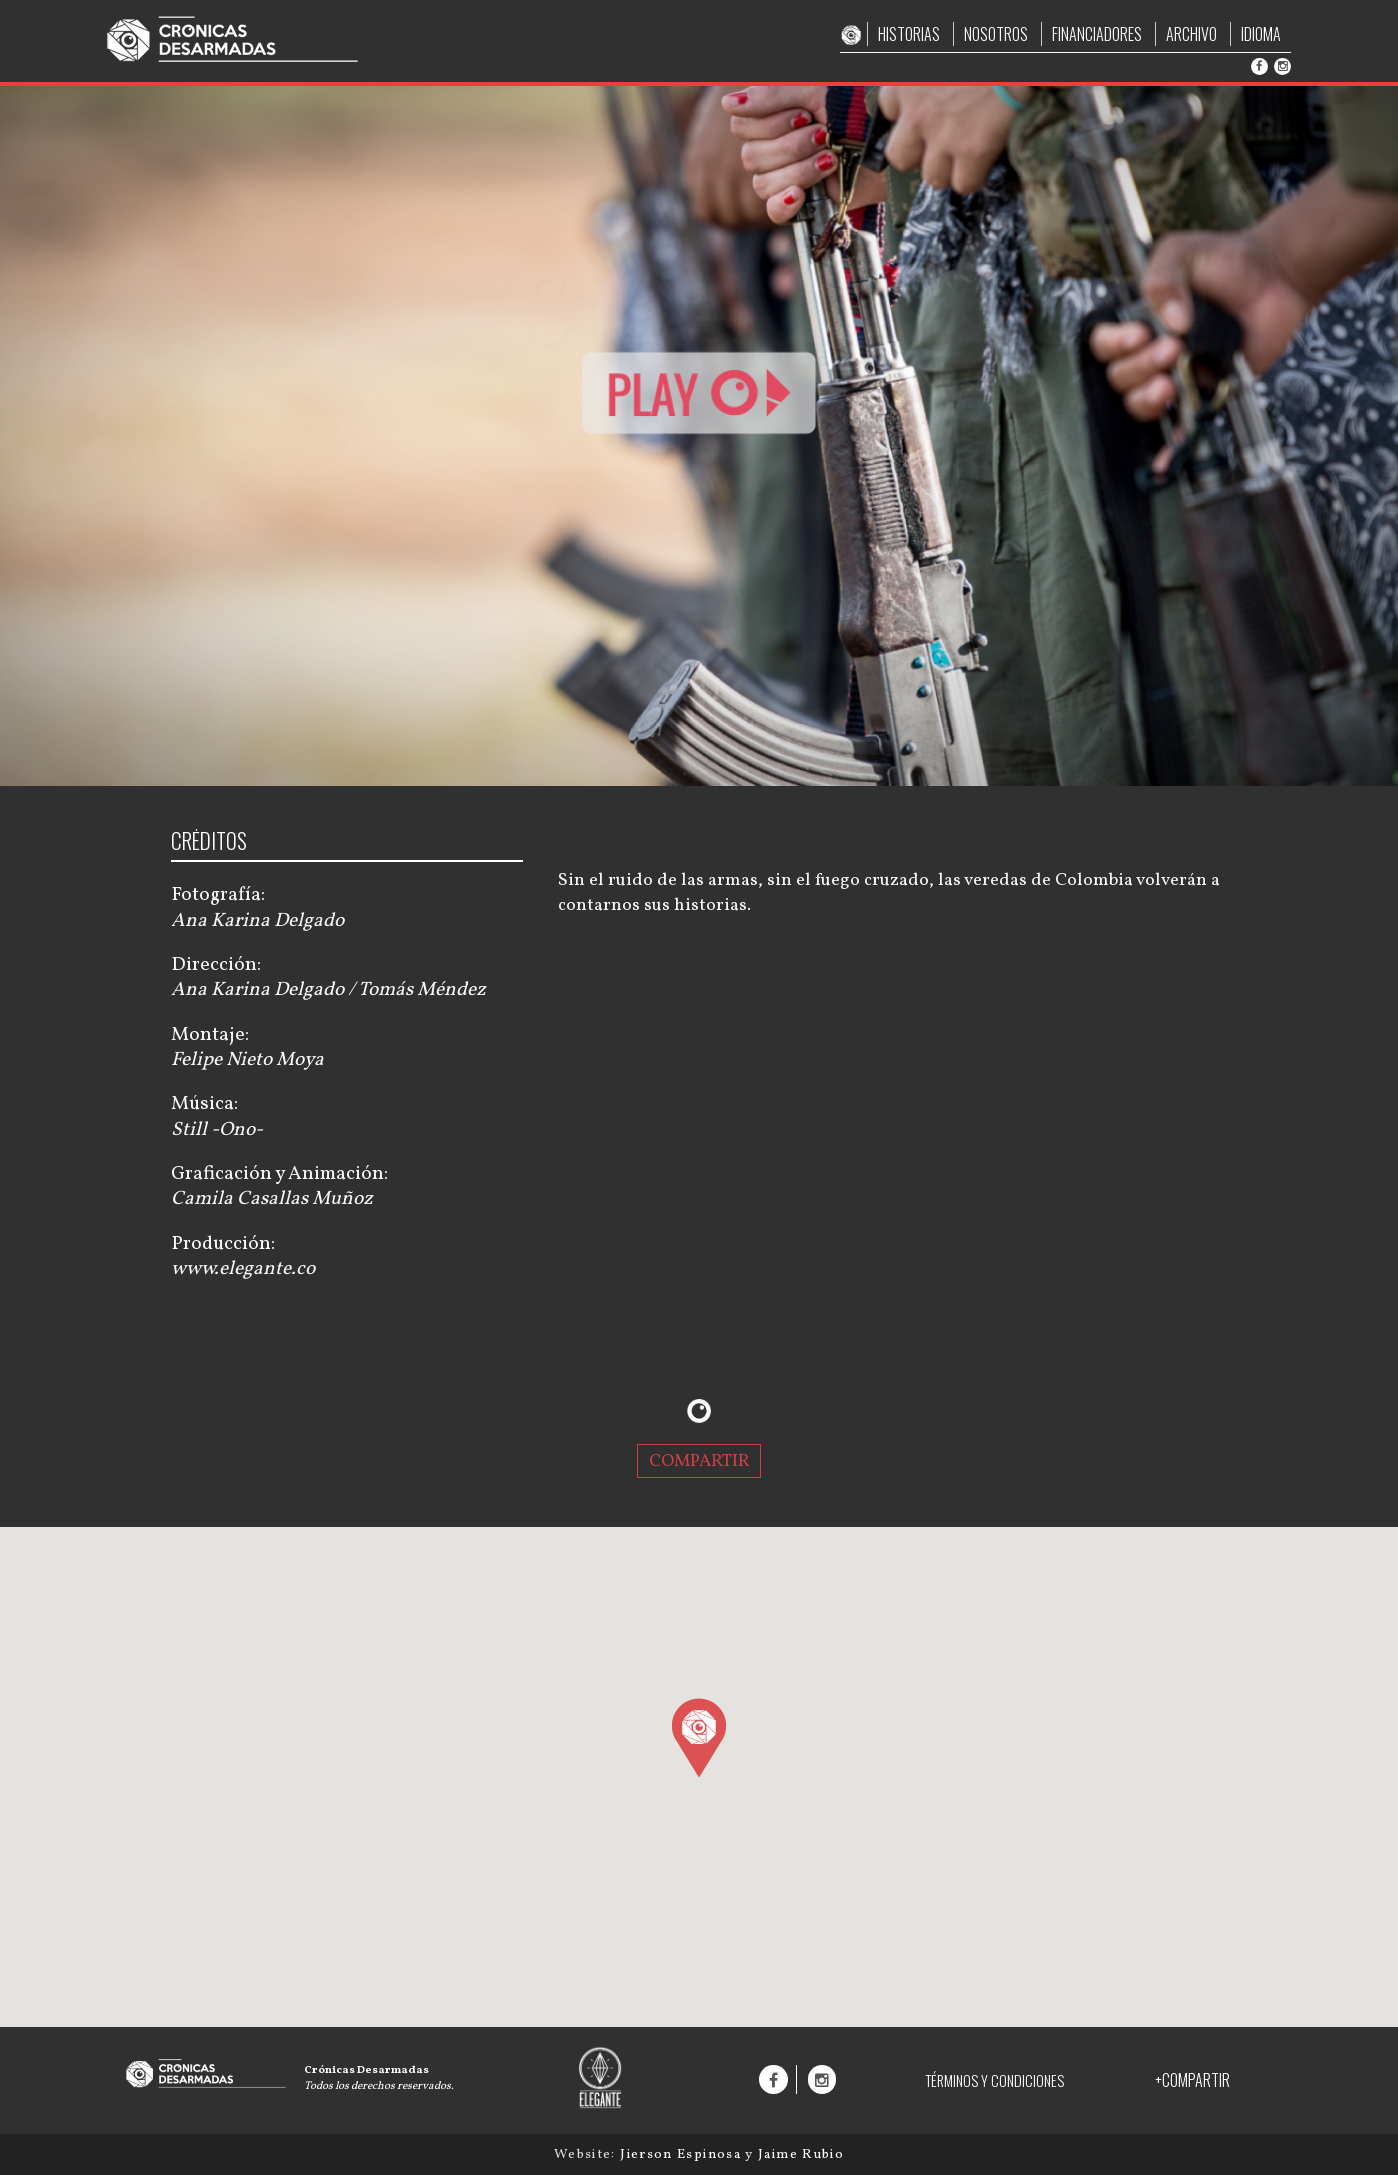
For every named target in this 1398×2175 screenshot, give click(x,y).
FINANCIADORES (1097, 34)
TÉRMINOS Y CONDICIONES (994, 2080)
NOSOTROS (996, 34)
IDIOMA (1261, 34)
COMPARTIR (699, 1460)
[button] (698, 1737)
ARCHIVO (1191, 34)
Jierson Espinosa (682, 2154)
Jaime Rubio (801, 2154)
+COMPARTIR (1192, 2080)
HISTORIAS (909, 34)
